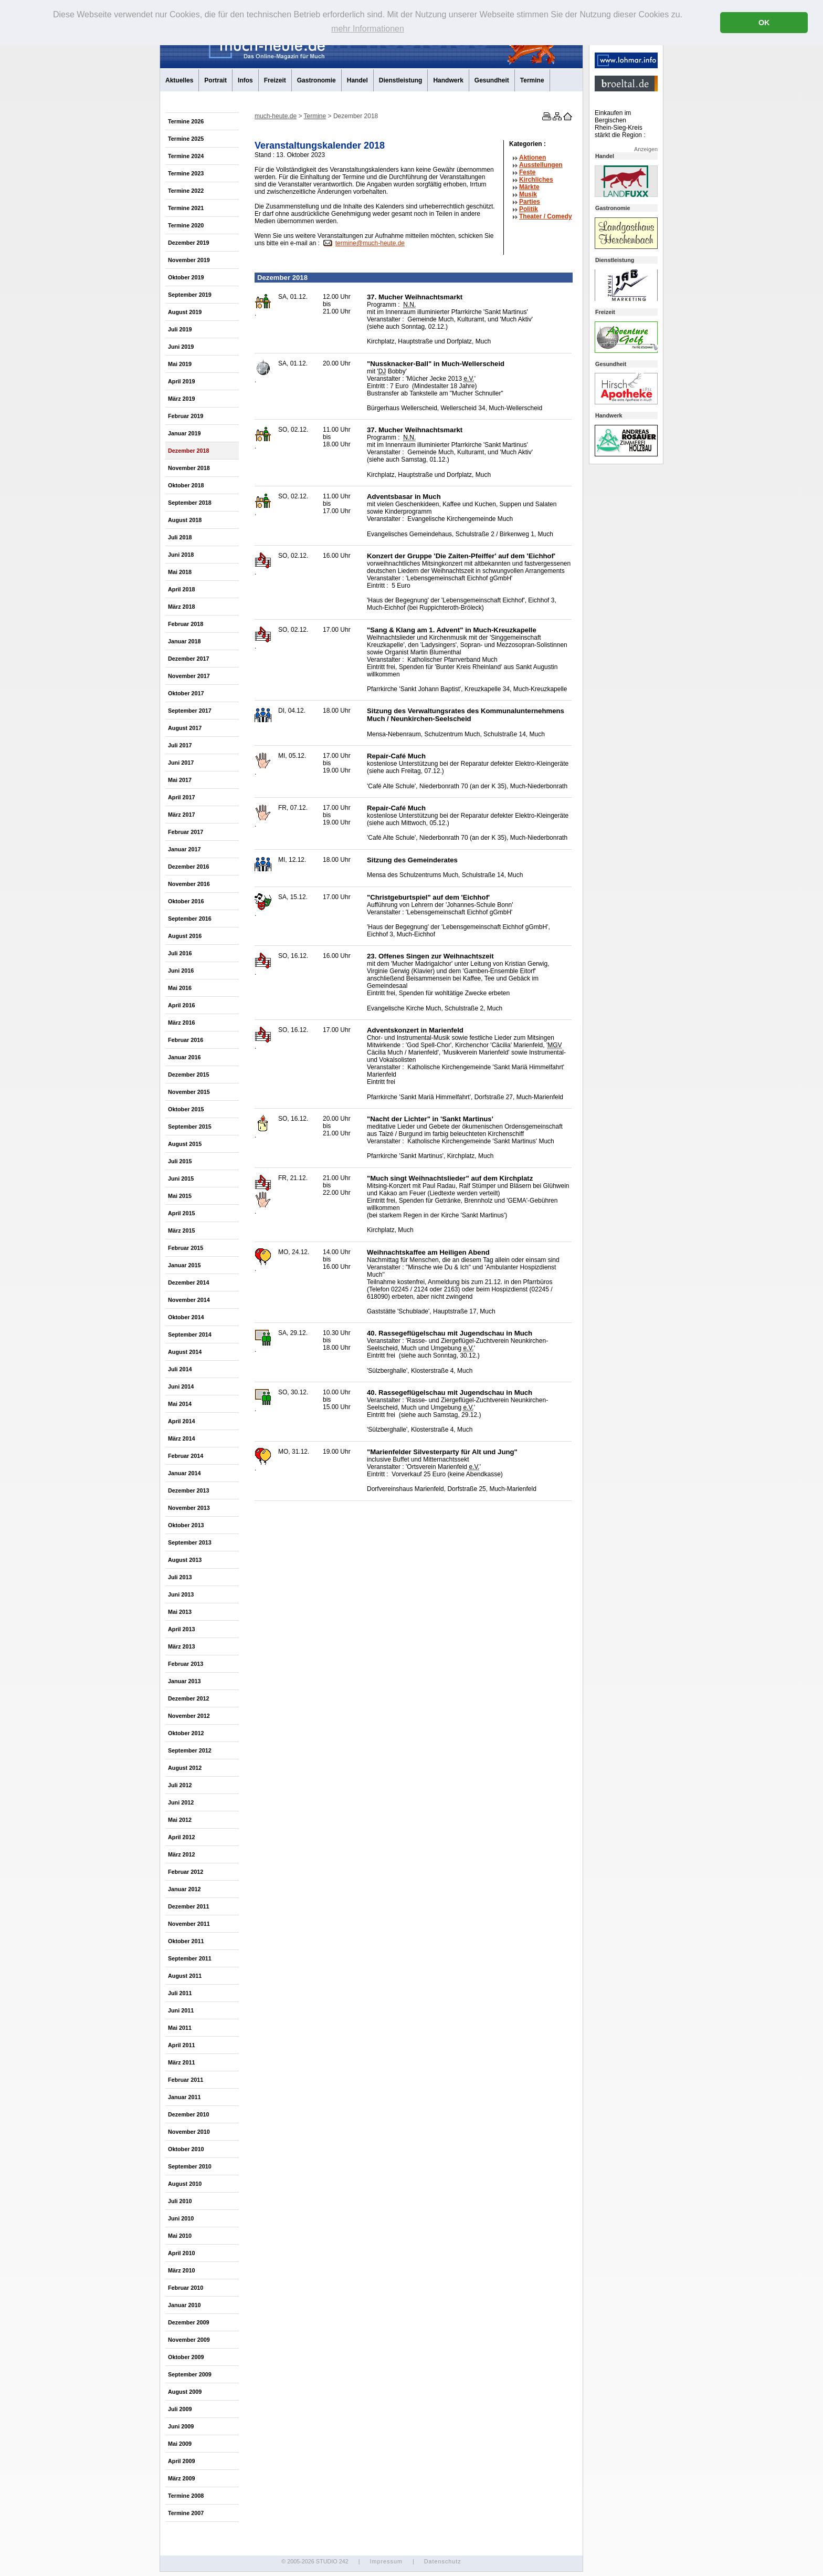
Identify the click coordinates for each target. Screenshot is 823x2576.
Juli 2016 (180, 953)
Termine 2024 (186, 156)
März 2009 (181, 2478)
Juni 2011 (181, 2010)
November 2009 (189, 2340)
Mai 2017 (180, 780)
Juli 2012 (180, 1785)
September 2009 (190, 2374)
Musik (528, 194)
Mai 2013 (180, 1612)
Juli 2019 (180, 329)
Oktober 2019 (186, 277)
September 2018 (190, 502)
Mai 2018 (180, 572)
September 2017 (190, 710)
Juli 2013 (180, 1577)
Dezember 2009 (188, 2322)
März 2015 (181, 1230)
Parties (529, 201)
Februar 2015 (185, 1248)
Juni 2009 (181, 2426)
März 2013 (181, 1646)
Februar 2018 (185, 624)
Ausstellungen (541, 165)
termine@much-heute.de (370, 243)
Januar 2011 (184, 2097)
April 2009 (181, 2461)
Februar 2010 (185, 2288)
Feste (527, 172)
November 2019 (189, 260)
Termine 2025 (186, 138)
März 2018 (181, 606)
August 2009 (185, 2392)
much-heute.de (276, 116)
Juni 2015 (181, 1178)
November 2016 (189, 884)
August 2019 (185, 312)
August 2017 (185, 728)
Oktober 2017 (186, 693)
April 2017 (181, 797)
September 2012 (190, 1750)
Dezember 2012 (188, 1698)
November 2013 (189, 1508)
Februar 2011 (185, 2080)
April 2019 (181, 381)
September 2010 (190, 2166)
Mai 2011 (180, 2028)
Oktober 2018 (186, 485)
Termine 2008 (186, 2495)
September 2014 (190, 1334)
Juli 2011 (180, 1993)
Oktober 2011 (186, 1941)
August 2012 (185, 1768)
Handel (357, 80)
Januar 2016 (184, 1057)
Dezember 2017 (188, 658)
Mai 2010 (180, 2236)
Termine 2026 (186, 121)
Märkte (529, 187)
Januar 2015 (184, 1265)
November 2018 (189, 468)
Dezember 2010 (188, 2114)
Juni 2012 (181, 1802)
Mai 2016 (180, 988)
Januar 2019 (184, 433)
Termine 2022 (186, 190)
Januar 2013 (184, 1681)
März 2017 (181, 814)
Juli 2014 (180, 1369)
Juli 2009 (180, 2409)
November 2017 (189, 676)
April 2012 (181, 1837)
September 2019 (190, 294)
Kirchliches (536, 179)
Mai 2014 (180, 1404)
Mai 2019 (180, 364)
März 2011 (181, 2062)
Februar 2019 (185, 416)
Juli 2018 (180, 537)
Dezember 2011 (188, 1906)
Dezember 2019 (188, 242)
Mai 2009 (180, 2444)
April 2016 (181, 1005)
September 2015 (190, 1126)
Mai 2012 (180, 1820)
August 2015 (185, 1144)
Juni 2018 (181, 554)
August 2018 (185, 520)
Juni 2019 (181, 346)
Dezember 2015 (188, 1074)
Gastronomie (316, 80)
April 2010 (181, 2253)
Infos (245, 80)
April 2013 (181, 1629)
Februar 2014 (185, 1456)
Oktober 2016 (186, 901)
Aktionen (532, 157)
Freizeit (275, 80)
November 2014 (189, 1300)
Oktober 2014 (186, 1317)
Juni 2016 (181, 970)
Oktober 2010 (186, 2149)
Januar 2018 (184, 641)
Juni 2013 (181, 1594)
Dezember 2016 (188, 866)
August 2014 (185, 1352)
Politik (528, 209)
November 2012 (189, 1716)
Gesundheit (491, 80)
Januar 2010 (184, 2305)
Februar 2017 (185, 832)
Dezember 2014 (188, 1282)
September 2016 (190, 918)
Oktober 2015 (186, 1109)
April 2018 (181, 589)
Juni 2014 (181, 1386)
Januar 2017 (184, 849)
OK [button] (764, 22)
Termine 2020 (186, 225)
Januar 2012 (184, 1889)
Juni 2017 (181, 762)
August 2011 (185, 1976)
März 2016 (181, 1022)
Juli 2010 (180, 2201)
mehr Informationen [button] (367, 28)
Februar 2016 (185, 1040)
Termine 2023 (186, 173)
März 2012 (181, 1854)
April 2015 (181, 1213)
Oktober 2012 (186, 1733)
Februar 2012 (185, 1872)
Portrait (215, 80)
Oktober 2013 (186, 1525)
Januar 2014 (184, 1473)
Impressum (386, 2561)
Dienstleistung (401, 80)
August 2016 (185, 936)
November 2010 (189, 2132)
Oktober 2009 (186, 2357)
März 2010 (181, 2270)
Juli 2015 (180, 1161)
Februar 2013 (185, 1664)
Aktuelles (179, 80)
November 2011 (189, 1924)
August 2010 (185, 2184)
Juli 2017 (180, 745)
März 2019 (181, 398)
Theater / (545, 216)
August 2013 (185, 1560)
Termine (532, 80)
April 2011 (181, 2045)
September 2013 (190, 1542)
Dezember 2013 (188, 1490)
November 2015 (189, 1092)
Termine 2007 (186, 2513)
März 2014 (181, 1438)
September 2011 (190, 1958)
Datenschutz (442, 2561)
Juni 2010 (181, 2218)
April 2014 (181, 1421)
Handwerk (448, 80)
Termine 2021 (186, 208)
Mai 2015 (180, 1196)
